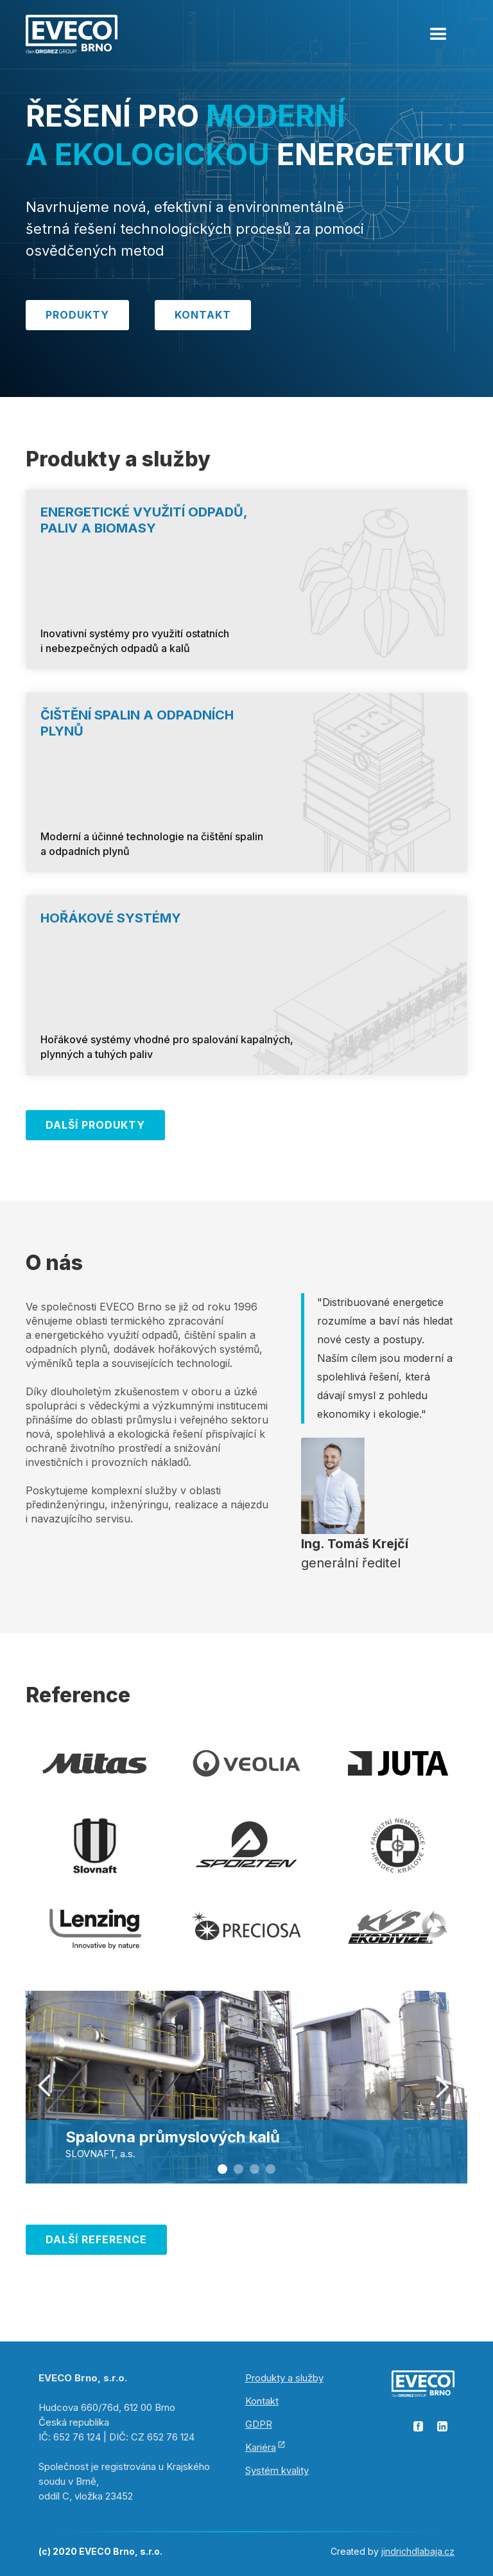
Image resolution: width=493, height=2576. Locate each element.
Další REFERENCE (96, 2239)
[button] (438, 29)
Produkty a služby (284, 2378)
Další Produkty (95, 1124)
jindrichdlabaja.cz (417, 2551)
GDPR (258, 2424)
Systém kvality (277, 2470)
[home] (71, 33)
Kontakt (203, 314)
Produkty (77, 314)
